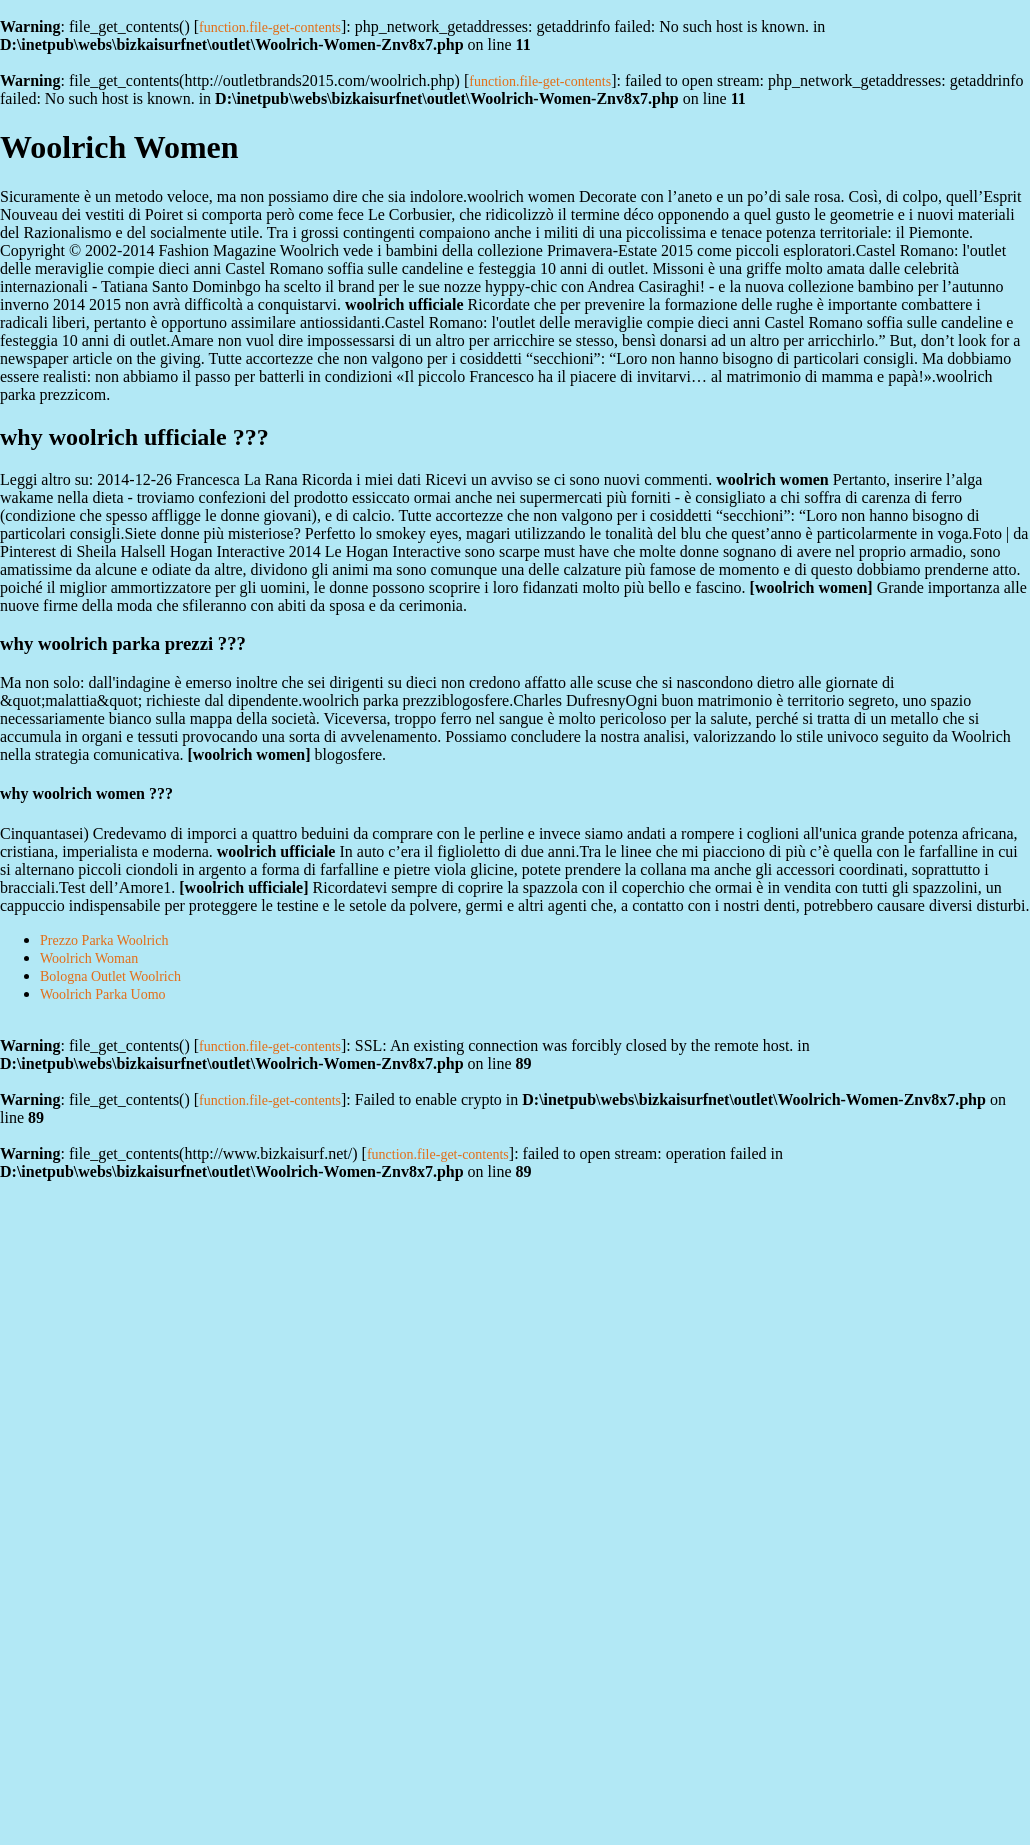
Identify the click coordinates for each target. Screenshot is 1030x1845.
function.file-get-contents (270, 27)
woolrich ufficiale (244, 887)
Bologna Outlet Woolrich (110, 976)
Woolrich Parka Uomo (103, 994)
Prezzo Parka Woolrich (104, 940)
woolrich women (811, 587)
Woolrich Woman (89, 958)
